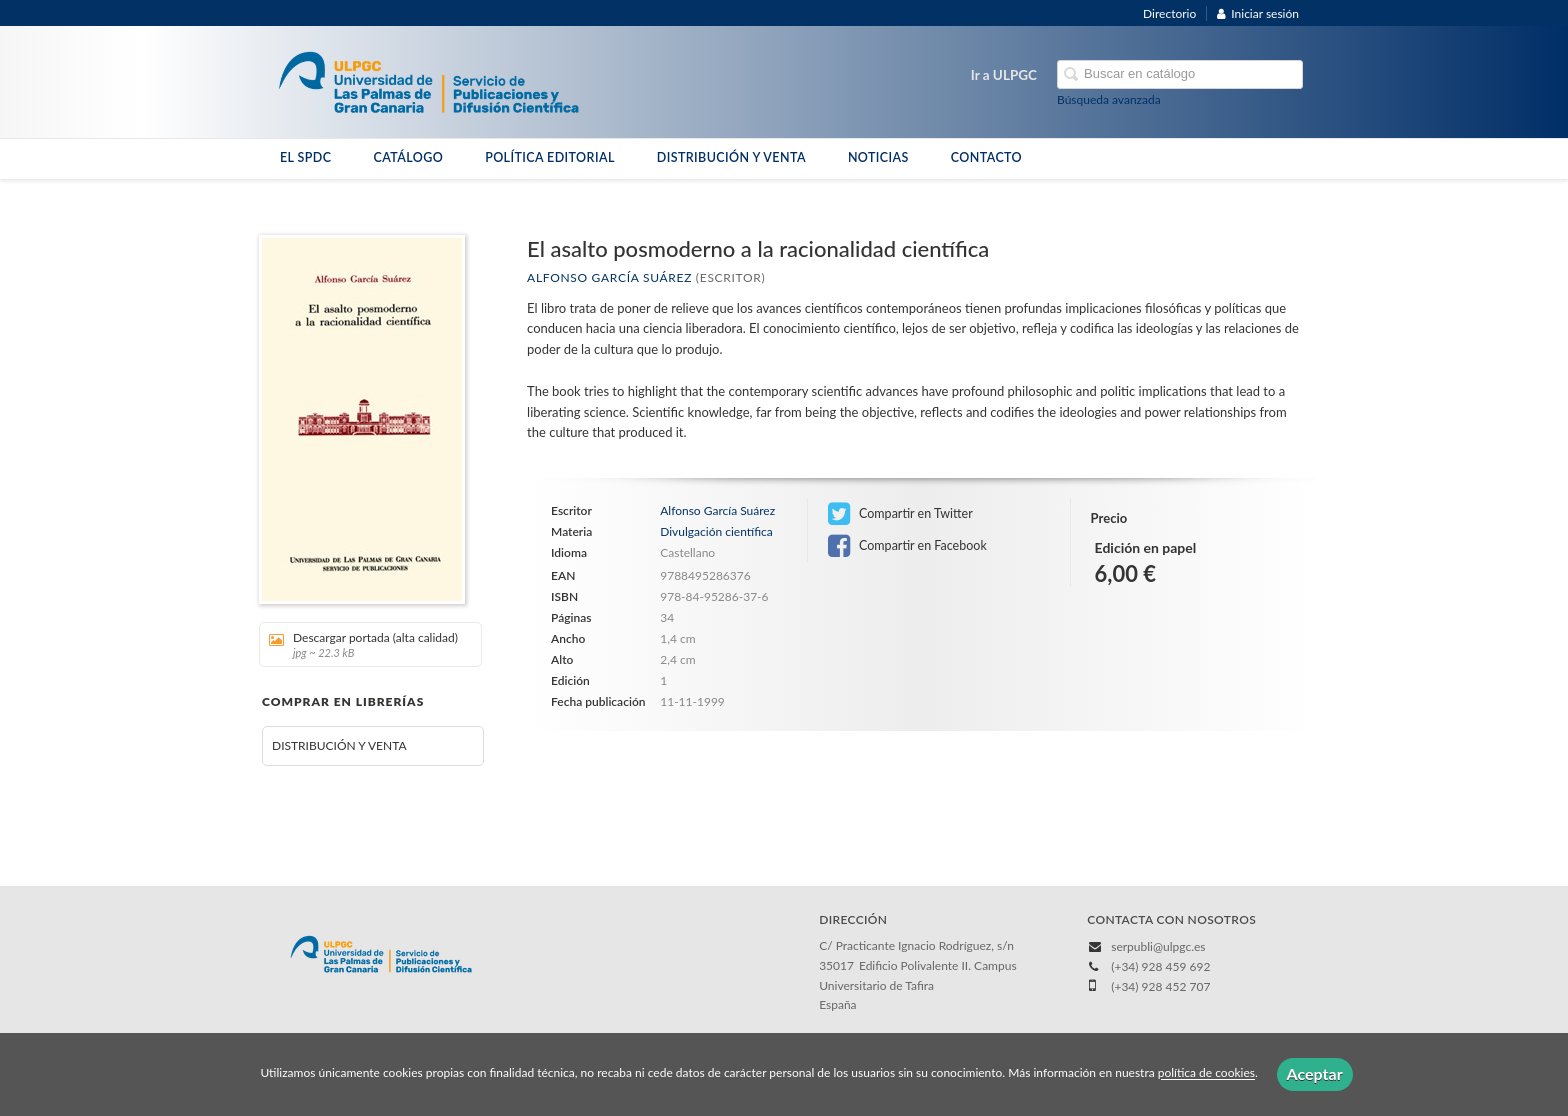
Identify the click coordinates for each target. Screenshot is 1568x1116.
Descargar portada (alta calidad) (363, 644)
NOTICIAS (878, 157)
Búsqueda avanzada (1109, 99)
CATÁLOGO (408, 157)
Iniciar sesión (1258, 13)
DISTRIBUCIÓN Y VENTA (731, 157)
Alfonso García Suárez (609, 277)
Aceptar (1315, 1073)
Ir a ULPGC (1004, 75)
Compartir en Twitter (900, 514)
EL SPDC (305, 157)
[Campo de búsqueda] (1180, 74)
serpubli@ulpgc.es (1158, 946)
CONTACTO (986, 157)
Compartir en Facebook (907, 546)
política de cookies (1206, 1073)
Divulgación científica (716, 531)
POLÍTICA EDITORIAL (550, 157)
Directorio (1169, 13)
